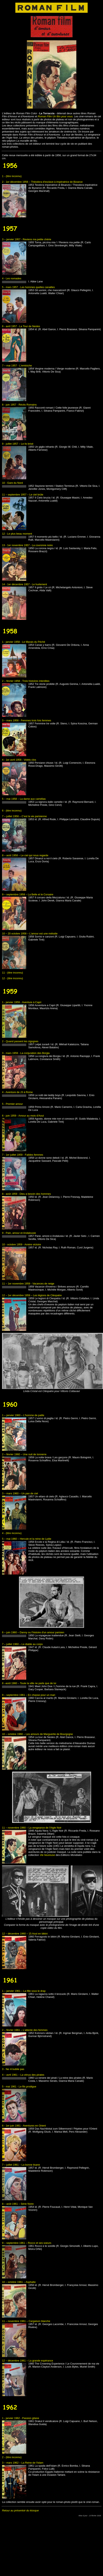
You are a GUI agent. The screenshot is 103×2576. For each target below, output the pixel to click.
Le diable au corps (32, 1644)
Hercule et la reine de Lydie (35, 1538)
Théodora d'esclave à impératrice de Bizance (57, 181)
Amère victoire (32, 1244)
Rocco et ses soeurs (39, 2242)
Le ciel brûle (36, 494)
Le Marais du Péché (33, 641)
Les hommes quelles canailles (37, 287)
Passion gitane (30, 2418)
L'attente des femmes (35, 2030)
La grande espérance (41, 2360)
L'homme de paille (33, 1415)
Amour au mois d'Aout (31, 1115)
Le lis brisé (27, 443)
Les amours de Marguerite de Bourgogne (49, 1734)
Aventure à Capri (31, 1002)
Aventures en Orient (34, 2125)
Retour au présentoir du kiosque (20, 2510)
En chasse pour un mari (41, 1694)
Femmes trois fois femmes (36, 720)
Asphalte (31, 2281)
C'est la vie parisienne (34, 816)
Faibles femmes (34, 1154)
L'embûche (25, 365)
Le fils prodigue (27, 2086)
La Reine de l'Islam (32, 2462)
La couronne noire (42, 545)
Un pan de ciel (29, 1493)
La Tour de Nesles (29, 326)
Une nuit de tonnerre (34, 1454)
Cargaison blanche (39, 2321)
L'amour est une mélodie (43, 933)
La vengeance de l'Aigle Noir (45, 1827)
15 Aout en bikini (38, 1933)
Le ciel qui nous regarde (34, 855)
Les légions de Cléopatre (47, 1295)
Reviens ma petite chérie (37, 239)
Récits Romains (28, 404)
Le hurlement (39, 584)
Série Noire (27, 2203)
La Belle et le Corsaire (40, 894)
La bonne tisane (31, 2164)
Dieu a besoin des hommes (35, 1193)
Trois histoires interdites (35, 680)
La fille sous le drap (34, 1990)
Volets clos (30, 759)
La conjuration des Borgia (34, 1053)
